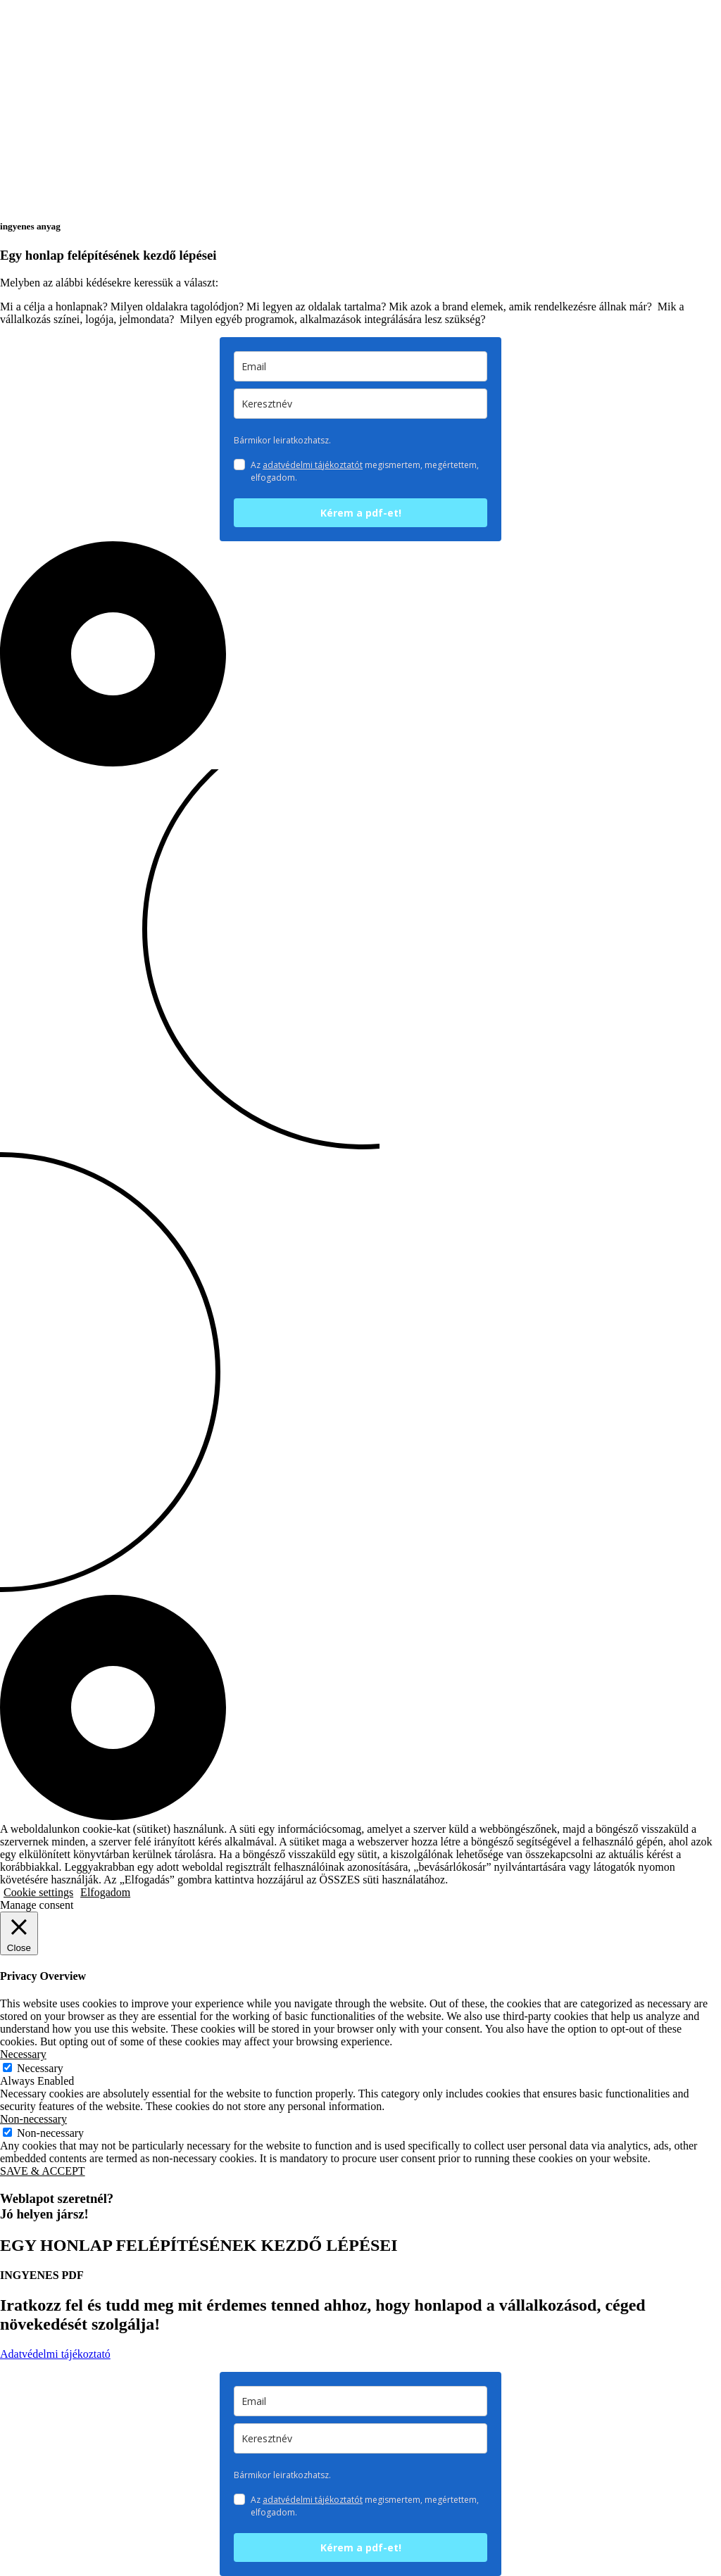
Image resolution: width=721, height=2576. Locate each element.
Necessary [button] (23, 2054)
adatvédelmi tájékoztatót (313, 465)
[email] (360, 366)
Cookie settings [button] (38, 1892)
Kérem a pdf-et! (360, 512)
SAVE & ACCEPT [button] (42, 2171)
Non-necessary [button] (33, 2119)
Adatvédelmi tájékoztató (55, 2354)
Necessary (40, 2068)
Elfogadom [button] (105, 1892)
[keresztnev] (360, 404)
